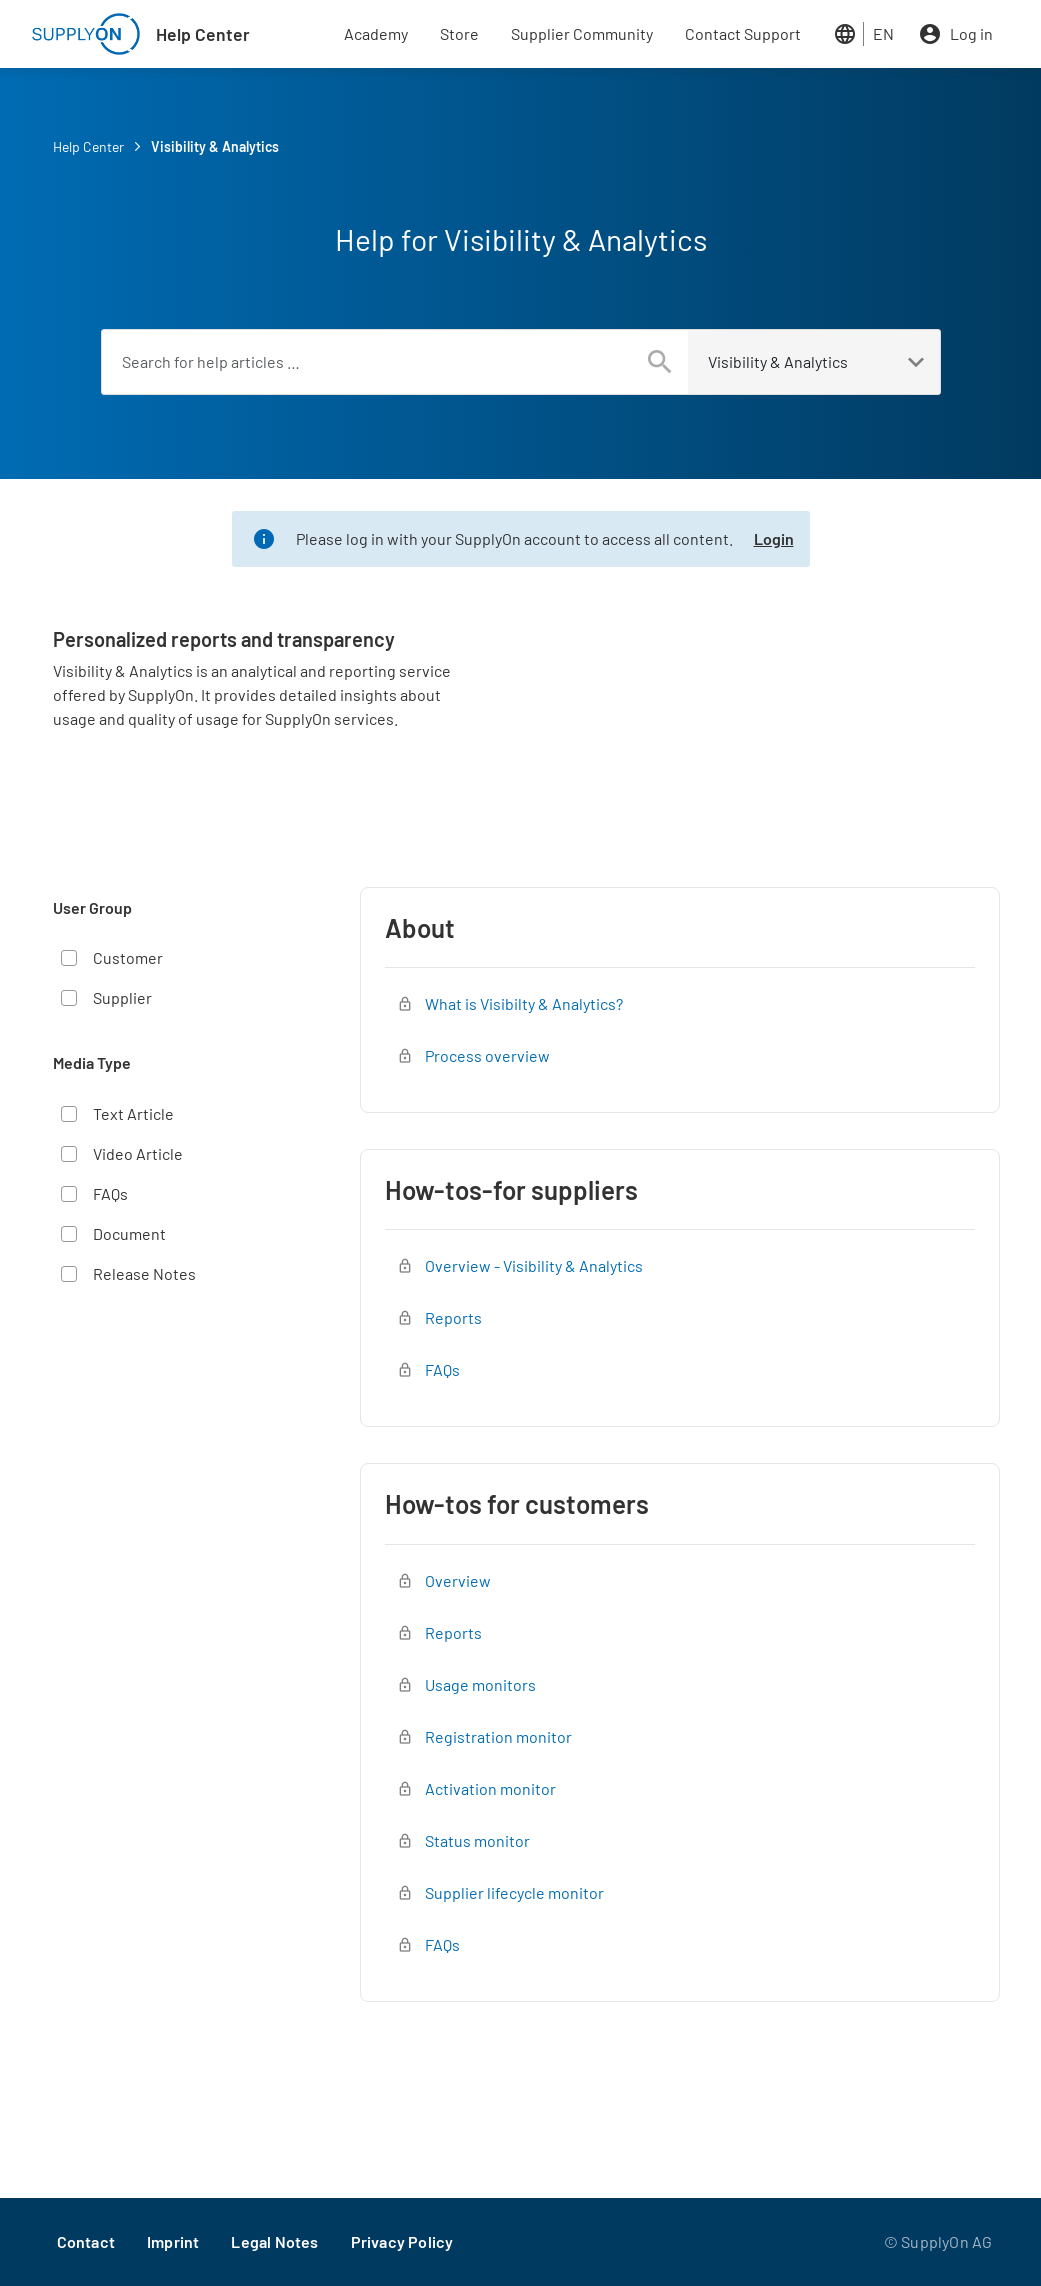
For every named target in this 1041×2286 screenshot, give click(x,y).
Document (129, 1233)
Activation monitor (490, 1788)
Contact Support (743, 33)
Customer (128, 957)
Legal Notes (274, 2241)
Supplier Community (582, 33)
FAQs (110, 1193)
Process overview (487, 1055)
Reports (453, 1317)
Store (459, 33)
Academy (376, 33)
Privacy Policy (402, 2241)
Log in (971, 33)
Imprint (173, 2241)
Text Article (133, 1113)
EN (883, 33)
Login (774, 538)
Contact (86, 2241)
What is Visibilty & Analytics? (524, 1003)
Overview (458, 1580)
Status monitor (477, 1840)
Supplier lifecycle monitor (514, 1892)
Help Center (203, 34)
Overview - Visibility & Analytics (534, 1265)
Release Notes (144, 1273)
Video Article (138, 1153)
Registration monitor (498, 1736)
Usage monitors (480, 1684)
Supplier (122, 997)
